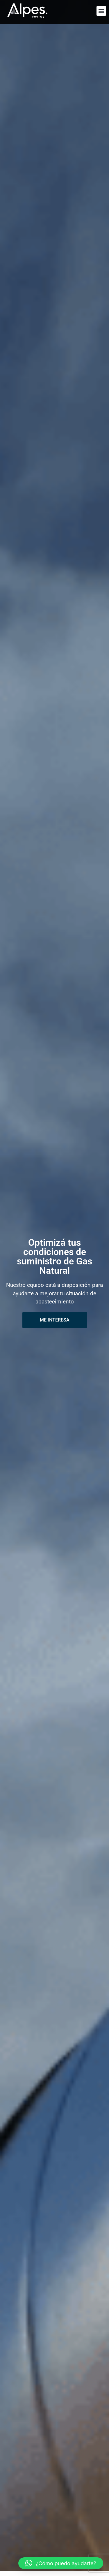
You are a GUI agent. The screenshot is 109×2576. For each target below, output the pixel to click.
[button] (101, 11)
